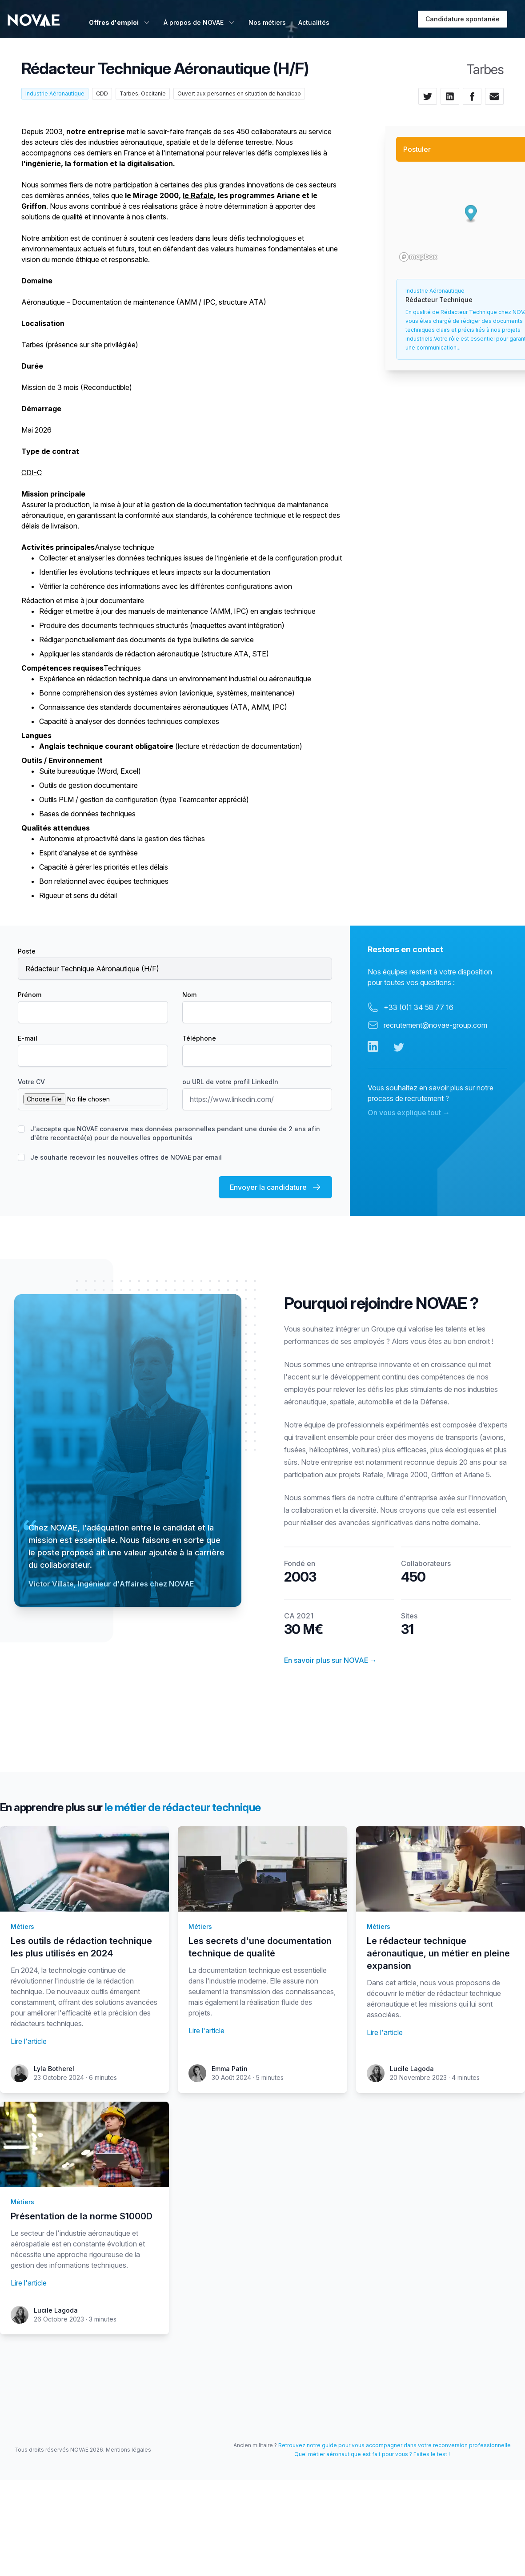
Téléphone (199, 1038)
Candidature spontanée (462, 19)
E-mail (27, 1038)
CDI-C (31, 472)
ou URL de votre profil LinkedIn (230, 1081)
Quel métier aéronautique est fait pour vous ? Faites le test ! (372, 2454)
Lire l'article (29, 2041)
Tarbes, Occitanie (143, 93)
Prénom (29, 994)
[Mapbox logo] (418, 257)
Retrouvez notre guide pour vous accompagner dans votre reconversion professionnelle (394, 2445)
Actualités (313, 22)
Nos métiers (267, 22)
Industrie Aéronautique (54, 93)
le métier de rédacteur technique (182, 1807)
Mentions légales (128, 2449)
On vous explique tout (409, 1112)
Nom (189, 994)
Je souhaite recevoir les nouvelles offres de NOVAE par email (126, 1157)
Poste (27, 951)
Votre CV (31, 1081)
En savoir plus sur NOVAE (330, 1660)
